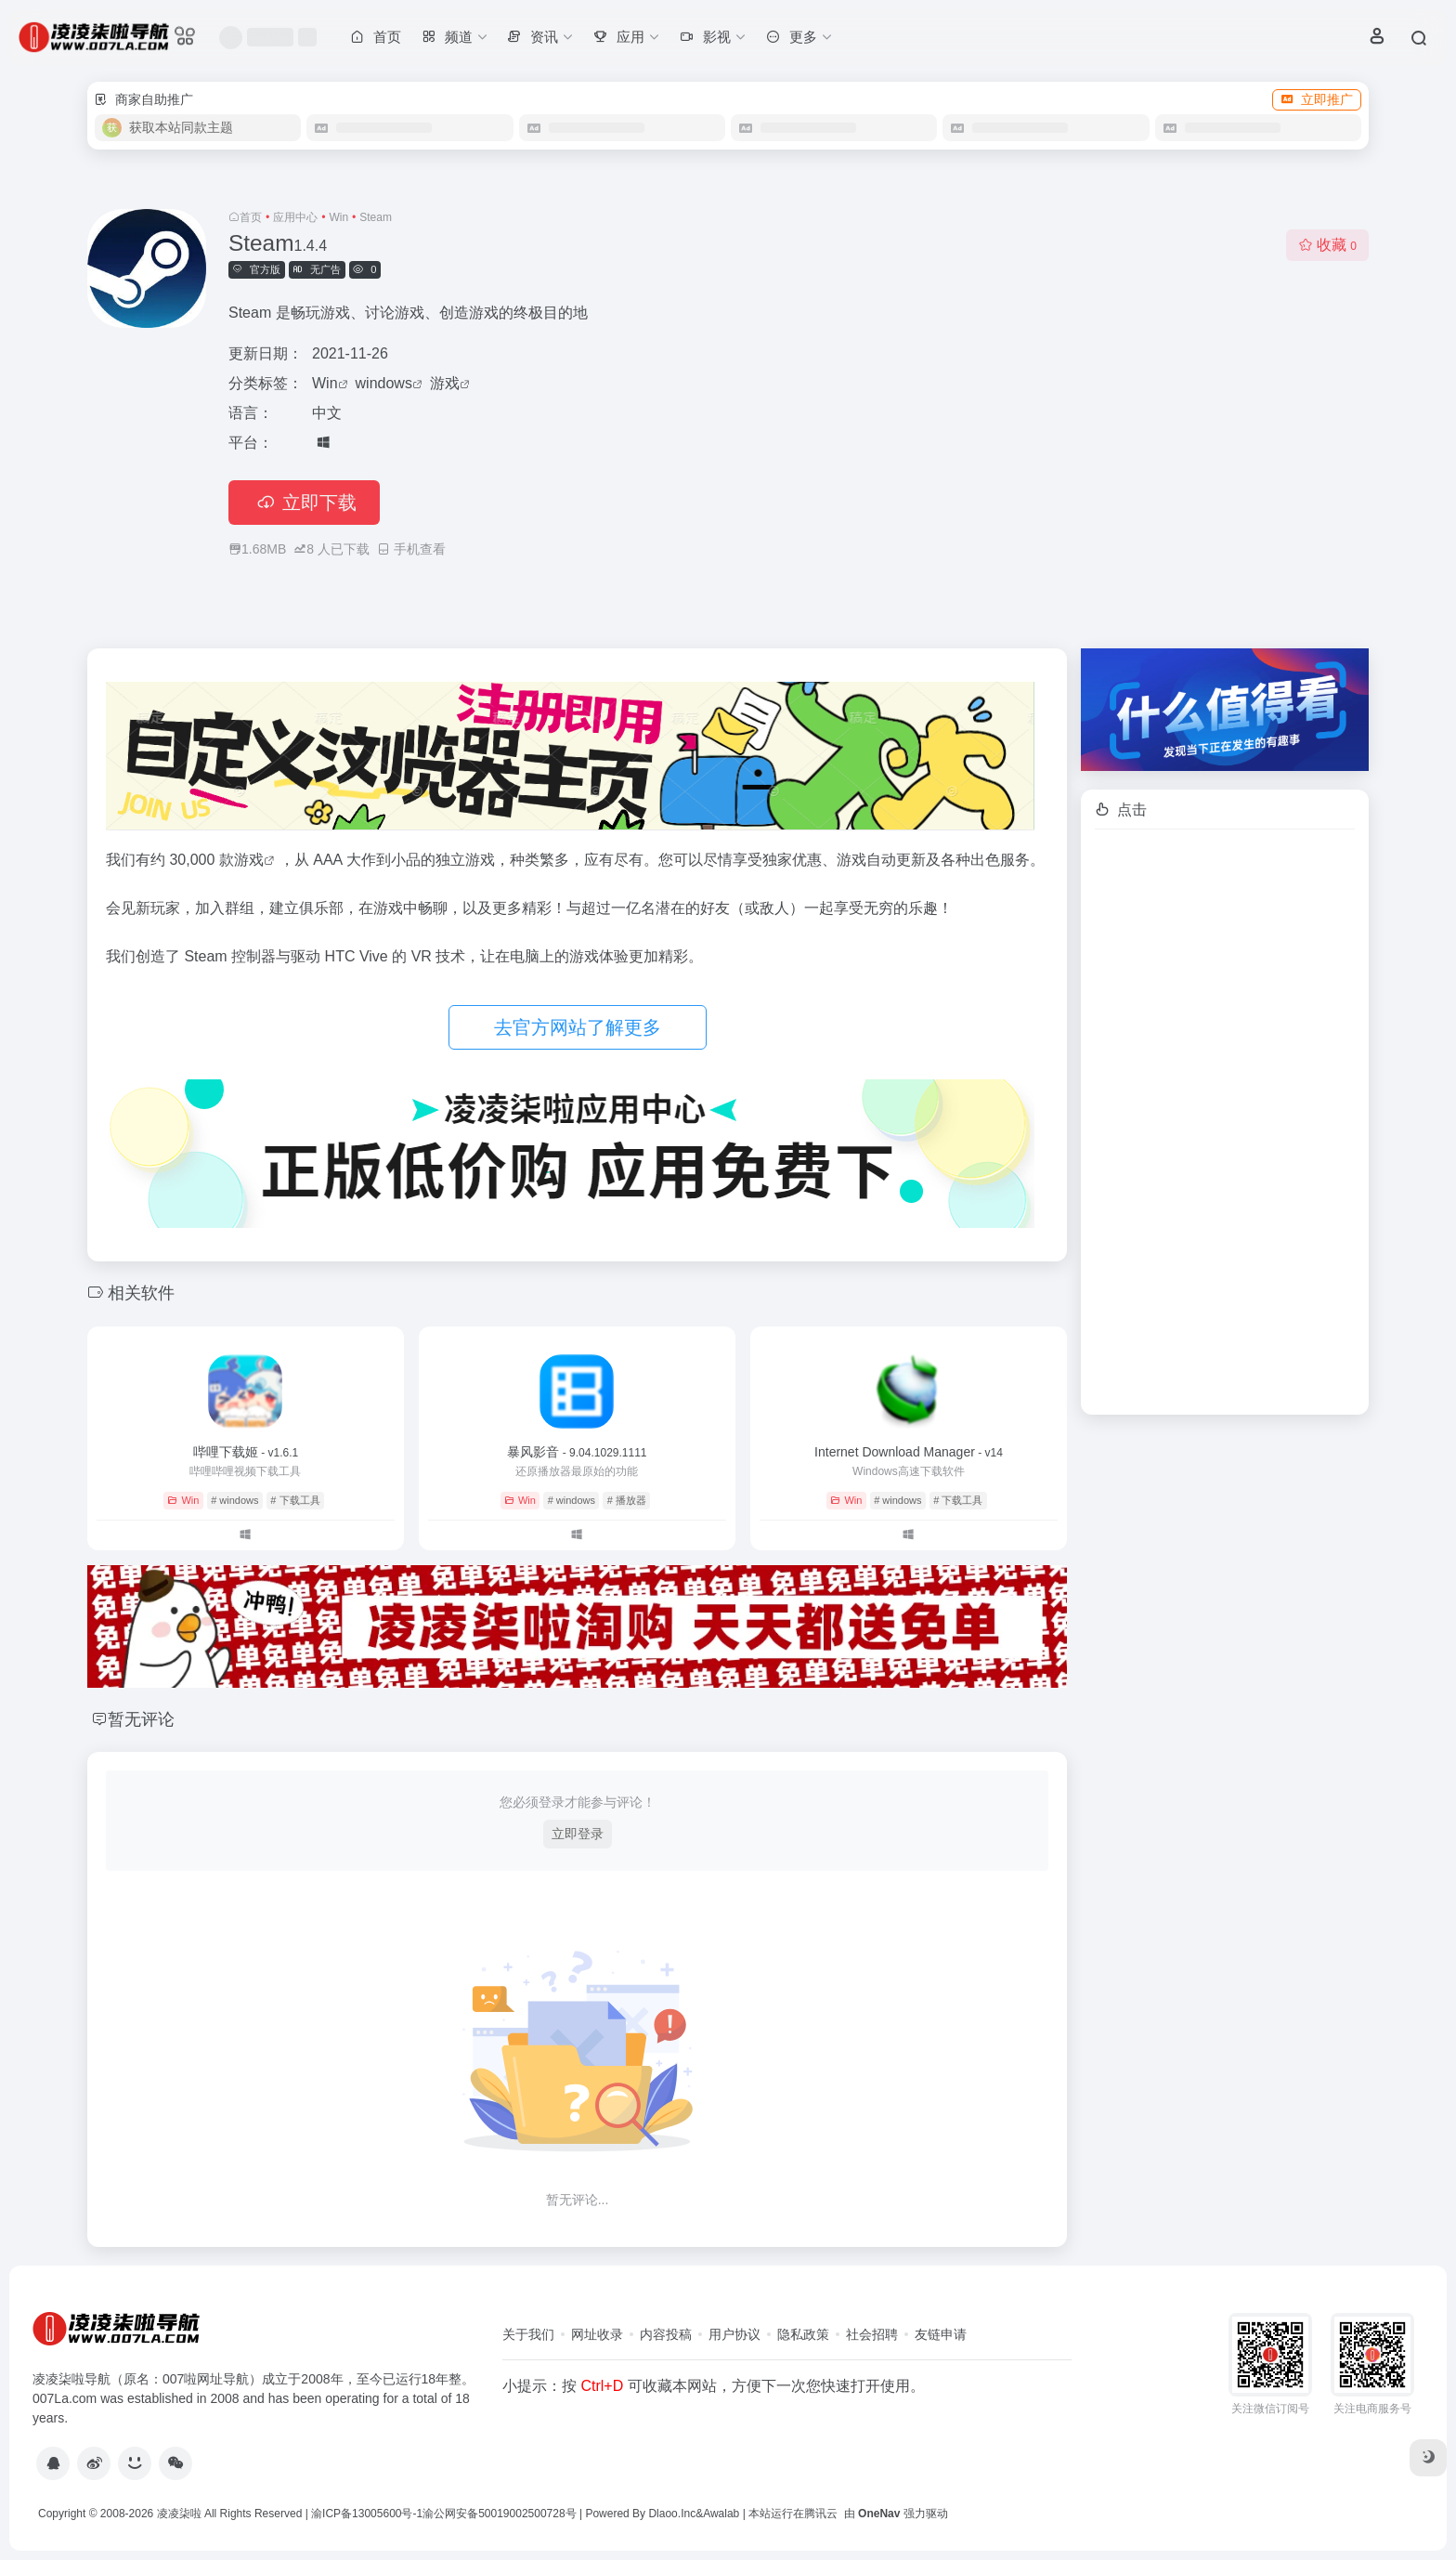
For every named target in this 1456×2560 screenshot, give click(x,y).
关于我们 (528, 2334)
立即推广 (1316, 99)
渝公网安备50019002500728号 (499, 2513)
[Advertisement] (1225, 1122)
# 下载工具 (294, 1500)
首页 (251, 217)
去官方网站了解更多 (577, 1027)
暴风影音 (576, 1451)
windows (384, 383)
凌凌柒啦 (179, 2513)
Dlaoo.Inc (672, 2513)
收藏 (1327, 245)
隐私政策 (803, 2334)
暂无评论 (141, 1719)
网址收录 (597, 2334)
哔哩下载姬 (245, 1451)
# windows (234, 1500)
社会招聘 (872, 2334)
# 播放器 (626, 1500)
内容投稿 (666, 2334)
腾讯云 (821, 2513)
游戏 (445, 383)
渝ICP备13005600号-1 (366, 2513)
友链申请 (941, 2334)
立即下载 (304, 502)
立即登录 (578, 1833)
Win (338, 217)
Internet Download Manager (908, 1451)
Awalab (721, 2513)
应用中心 (295, 217)
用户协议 (734, 2334)
